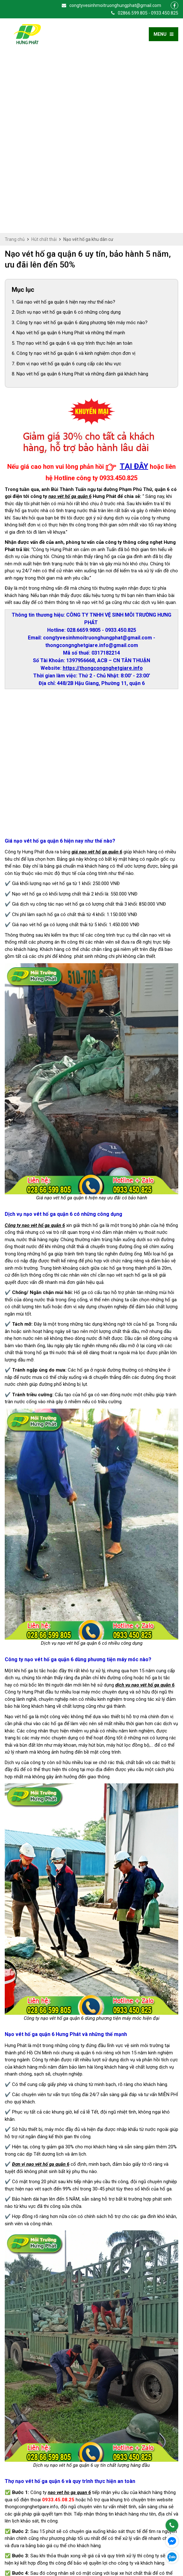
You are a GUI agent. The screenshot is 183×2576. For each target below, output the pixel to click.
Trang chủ (15, 56)
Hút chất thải (44, 56)
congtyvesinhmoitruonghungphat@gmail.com (111, 5)
